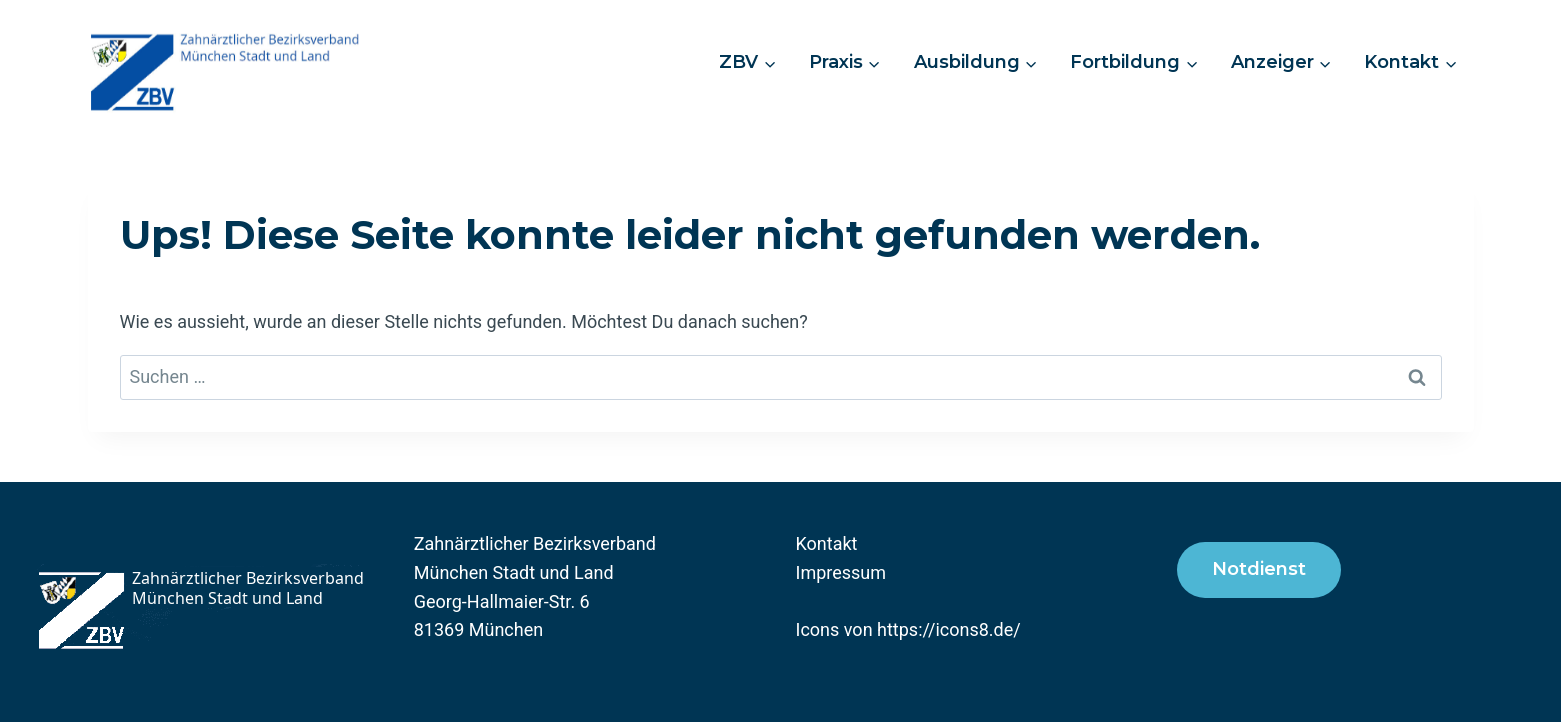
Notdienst (1259, 569)
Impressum (841, 572)
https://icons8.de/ (949, 629)
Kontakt (827, 543)
